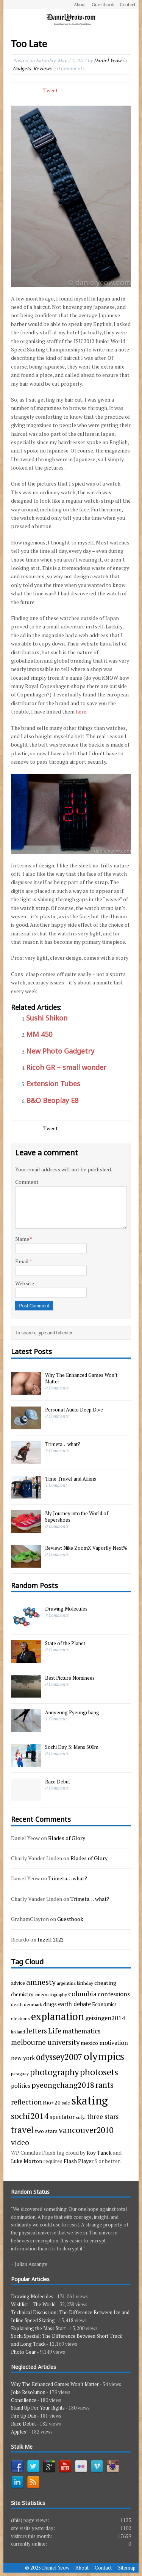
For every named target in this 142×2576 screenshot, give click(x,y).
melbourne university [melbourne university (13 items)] (45, 2042)
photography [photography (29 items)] (54, 2072)
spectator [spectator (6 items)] (62, 2116)
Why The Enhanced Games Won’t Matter (81, 1378)
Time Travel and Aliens (70, 1478)
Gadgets (22, 68)
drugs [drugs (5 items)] (50, 2004)
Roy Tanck (99, 2152)
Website (24, 1283)
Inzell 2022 (50, 1939)
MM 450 (39, 1034)
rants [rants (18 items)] (104, 2085)
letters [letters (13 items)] (36, 2030)
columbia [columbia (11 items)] (82, 1993)
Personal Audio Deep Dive (74, 1409)
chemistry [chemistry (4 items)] (22, 1994)
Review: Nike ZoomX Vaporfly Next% (86, 1547)
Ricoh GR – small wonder (66, 1067)
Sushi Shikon (46, 1017)
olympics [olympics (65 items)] (104, 2056)
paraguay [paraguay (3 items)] (20, 2073)
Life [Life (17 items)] (54, 2030)
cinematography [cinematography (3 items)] (50, 1994)
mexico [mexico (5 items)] (89, 2042)
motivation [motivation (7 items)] (113, 2042)
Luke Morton (26, 2161)
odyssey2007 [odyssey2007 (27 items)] (59, 2056)
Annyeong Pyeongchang (72, 1712)
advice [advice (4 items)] (18, 1982)
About (80, 4)
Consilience (23, 2400)
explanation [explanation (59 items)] (57, 2016)
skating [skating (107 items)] (89, 2100)
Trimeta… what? (62, 1444)
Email (22, 1261)
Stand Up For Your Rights (38, 2407)
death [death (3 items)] (17, 2004)
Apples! (19, 2431)
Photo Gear (23, 2351)
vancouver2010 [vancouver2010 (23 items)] (86, 2130)
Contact (128, 4)
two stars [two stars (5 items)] (46, 2131)
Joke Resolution (28, 2392)
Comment (27, 1181)
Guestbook (103, 4)
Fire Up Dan (23, 2415)
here (81, 711)
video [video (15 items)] (20, 2142)
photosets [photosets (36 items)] (99, 2072)
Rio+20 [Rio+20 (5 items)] (52, 2102)
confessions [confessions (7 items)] (114, 1994)
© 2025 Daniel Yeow (47, 2567)
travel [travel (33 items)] (22, 2130)
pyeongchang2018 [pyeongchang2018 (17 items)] (62, 2085)
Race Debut (57, 1781)
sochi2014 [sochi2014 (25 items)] (29, 2115)
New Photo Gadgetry (60, 1050)
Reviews (42, 68)
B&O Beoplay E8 (52, 1100)
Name (22, 1238)
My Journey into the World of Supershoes (76, 1516)
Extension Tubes (53, 1083)
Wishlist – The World (33, 2304)
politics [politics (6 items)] (20, 2085)
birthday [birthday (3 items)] (85, 1983)
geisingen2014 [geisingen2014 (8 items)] (105, 2018)
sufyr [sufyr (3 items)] (81, 2117)
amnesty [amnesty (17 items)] (41, 1982)
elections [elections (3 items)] (20, 2018)
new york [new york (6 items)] (23, 2058)
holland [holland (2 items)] (18, 2032)
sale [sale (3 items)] (66, 2103)
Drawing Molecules (66, 1608)
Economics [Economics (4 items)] (104, 2004)
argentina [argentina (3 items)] (66, 1983)
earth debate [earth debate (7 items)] (74, 2004)
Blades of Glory (66, 1838)
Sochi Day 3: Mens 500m (71, 1747)
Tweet (50, 90)
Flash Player (79, 2161)
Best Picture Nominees (70, 1677)
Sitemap (127, 2567)
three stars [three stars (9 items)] (103, 2116)
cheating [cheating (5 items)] (105, 1982)
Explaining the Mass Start (38, 2328)
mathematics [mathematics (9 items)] (81, 2031)
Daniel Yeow (107, 60)
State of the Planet (65, 1643)
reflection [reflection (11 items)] (26, 2101)
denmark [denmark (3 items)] (33, 2004)
